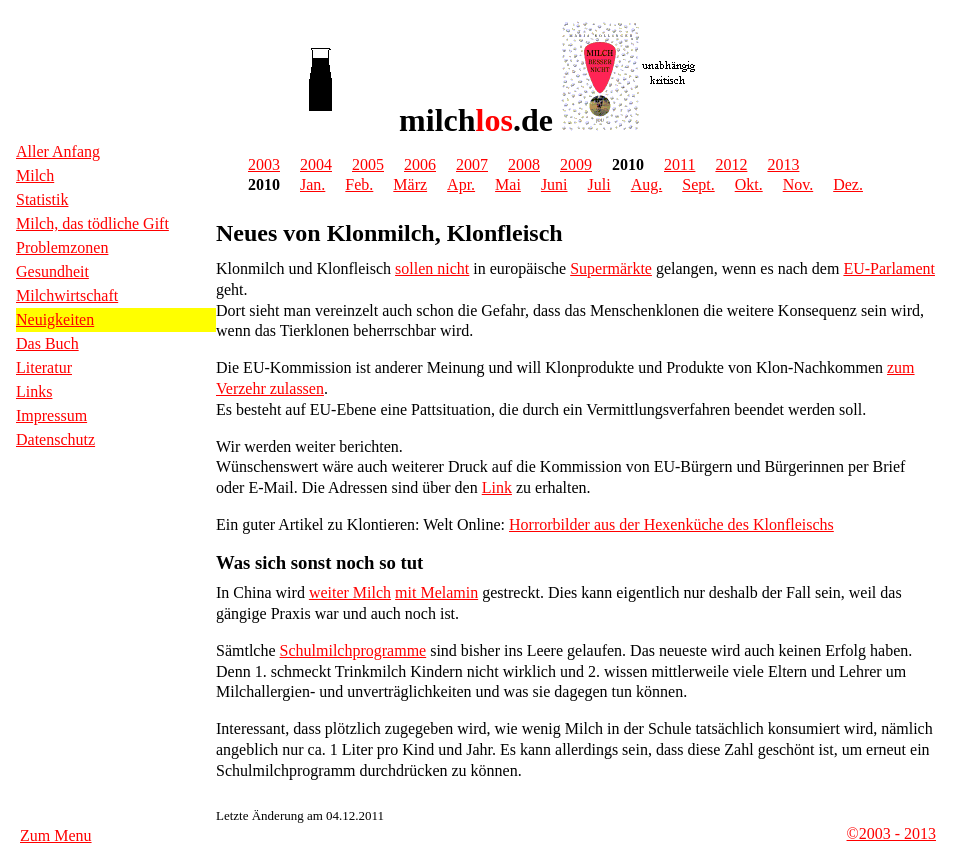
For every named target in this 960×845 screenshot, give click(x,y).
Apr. (461, 184)
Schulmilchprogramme (353, 650)
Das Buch (47, 343)
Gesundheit (52, 271)
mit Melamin (436, 592)
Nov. (798, 184)
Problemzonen (62, 247)
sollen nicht (432, 268)
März (410, 184)
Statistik (42, 199)
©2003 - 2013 (891, 833)
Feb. (359, 184)
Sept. (698, 184)
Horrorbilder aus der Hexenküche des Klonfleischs (671, 524)
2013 (783, 164)
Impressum (51, 415)
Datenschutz (55, 439)
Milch (35, 175)
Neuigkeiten (55, 319)
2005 (368, 164)
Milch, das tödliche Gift (92, 223)
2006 (420, 164)
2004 (316, 164)
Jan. (312, 184)
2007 (472, 164)
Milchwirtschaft (67, 295)
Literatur (44, 367)
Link (497, 487)
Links (34, 391)
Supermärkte (611, 268)
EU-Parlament (889, 268)
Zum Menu (56, 835)
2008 (524, 164)
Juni (554, 184)
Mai (508, 184)
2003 (264, 164)
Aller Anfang (58, 151)
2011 (679, 164)
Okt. (749, 184)
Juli (599, 184)
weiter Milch (350, 592)
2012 (731, 164)
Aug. (647, 184)
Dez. (848, 184)
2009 (576, 164)
